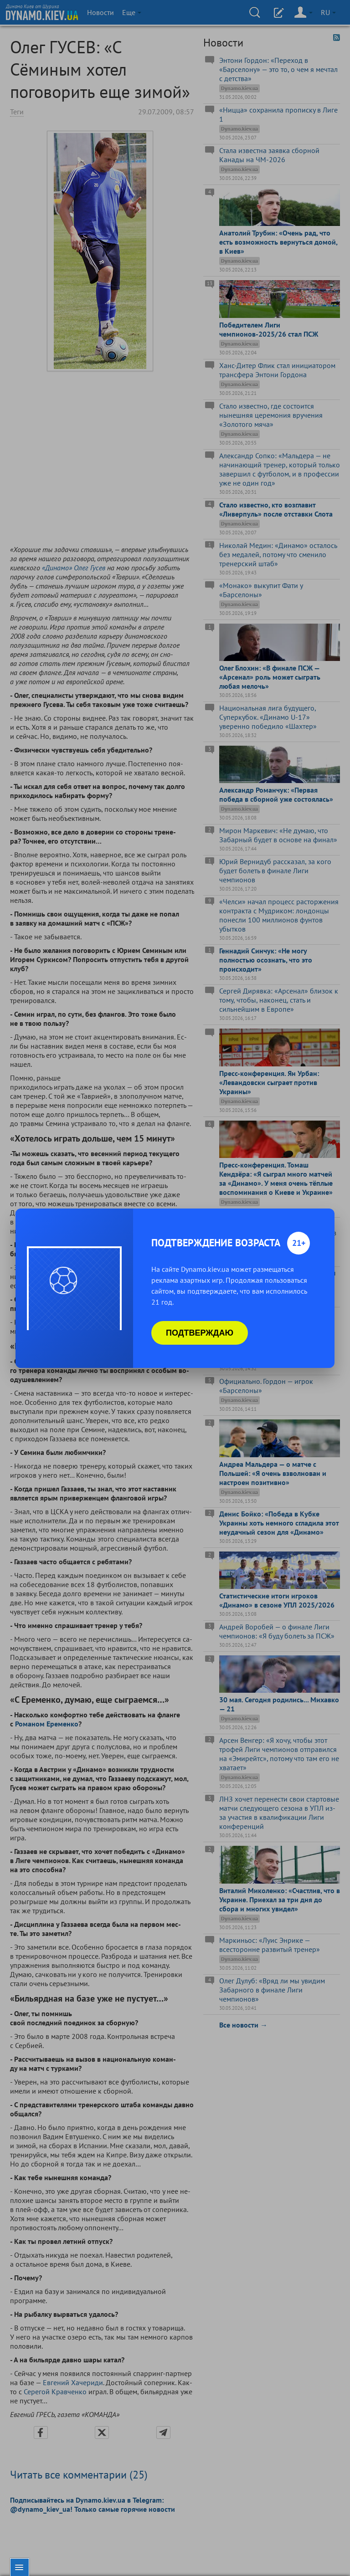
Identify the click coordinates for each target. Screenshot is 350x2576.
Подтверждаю (199, 1332)
